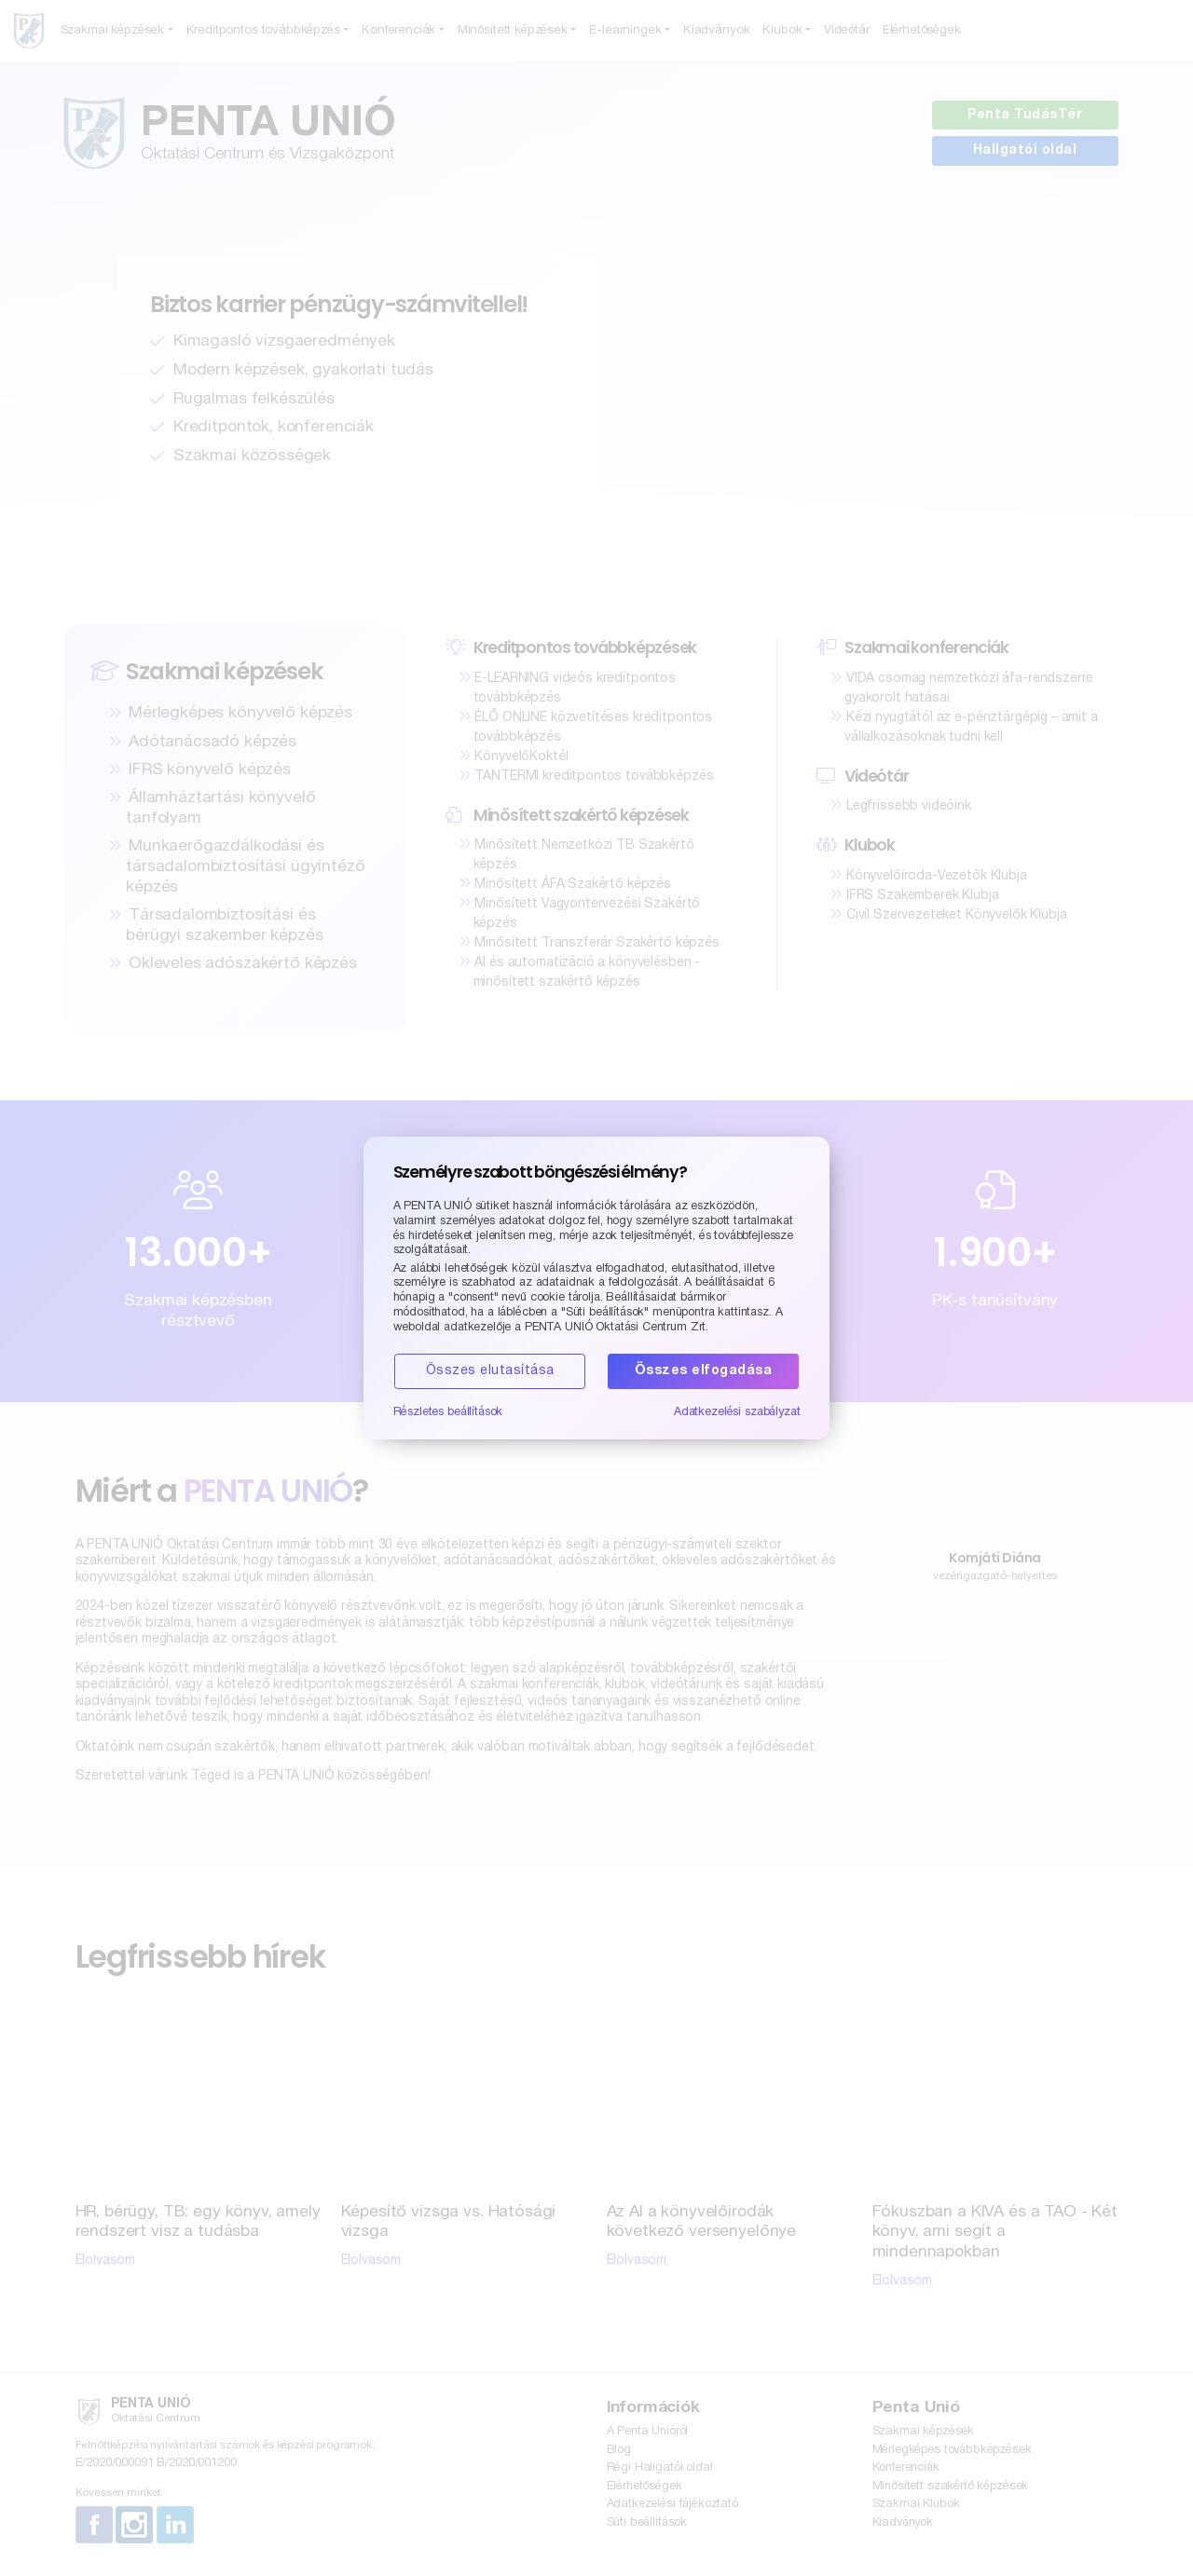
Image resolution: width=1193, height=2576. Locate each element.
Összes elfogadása (704, 1371)
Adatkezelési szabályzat (737, 1412)
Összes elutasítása (490, 1371)
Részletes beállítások (448, 1412)
